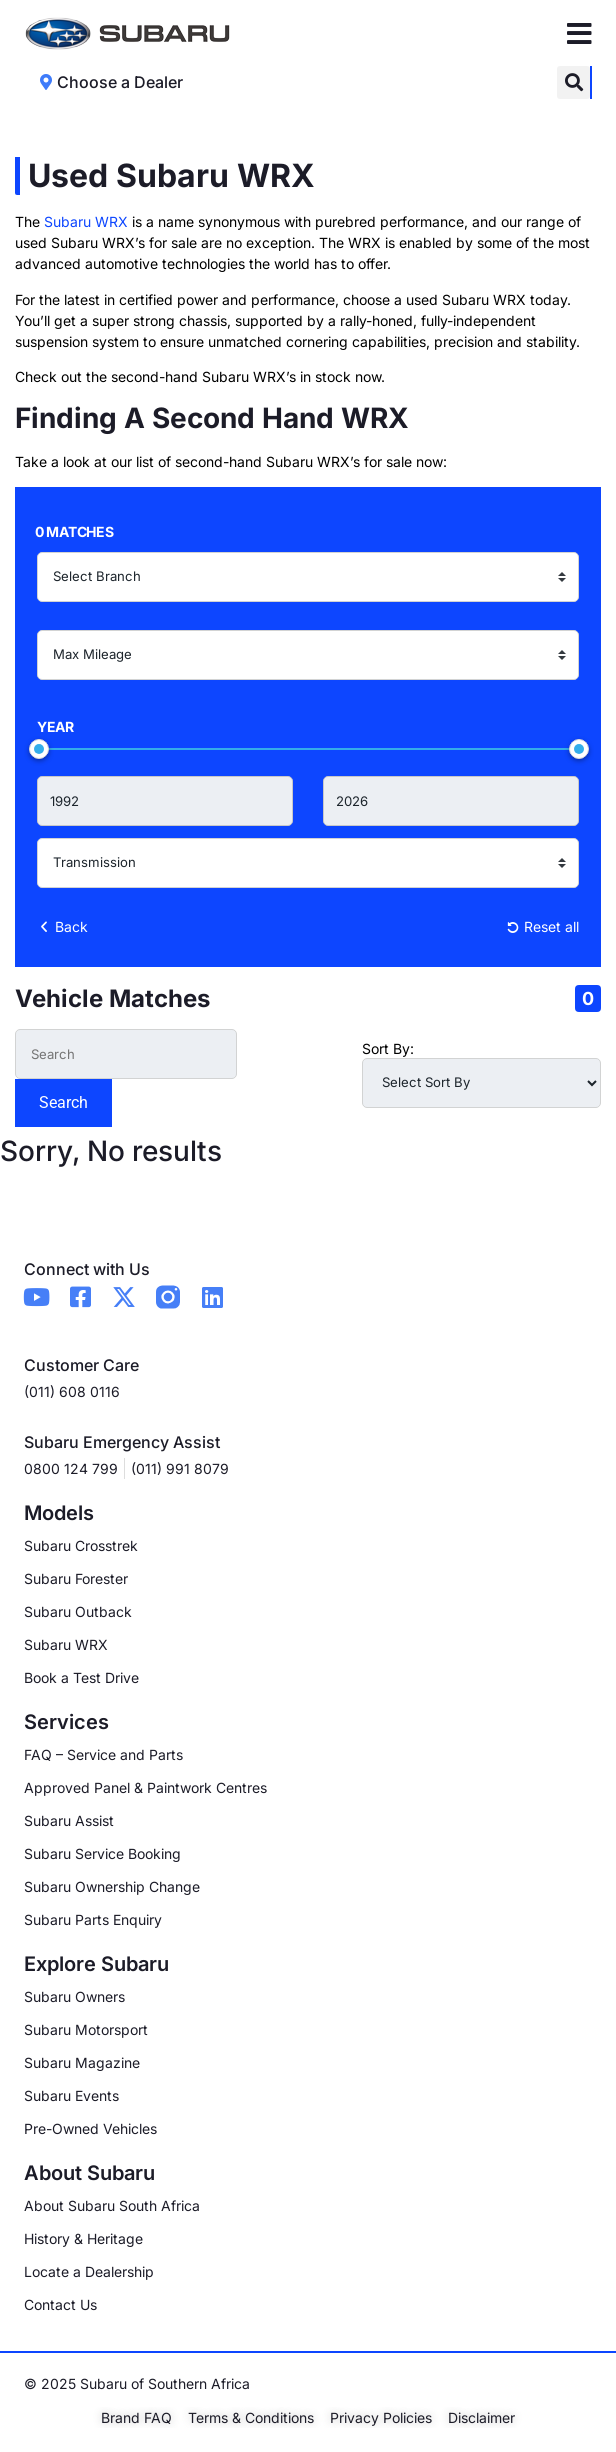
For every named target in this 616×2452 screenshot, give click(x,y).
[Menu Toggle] (579, 34)
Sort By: (388, 1049)
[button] (573, 82)
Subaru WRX (86, 221)
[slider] (39, 749)
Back (62, 926)
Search (63, 1102)
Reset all (542, 926)
